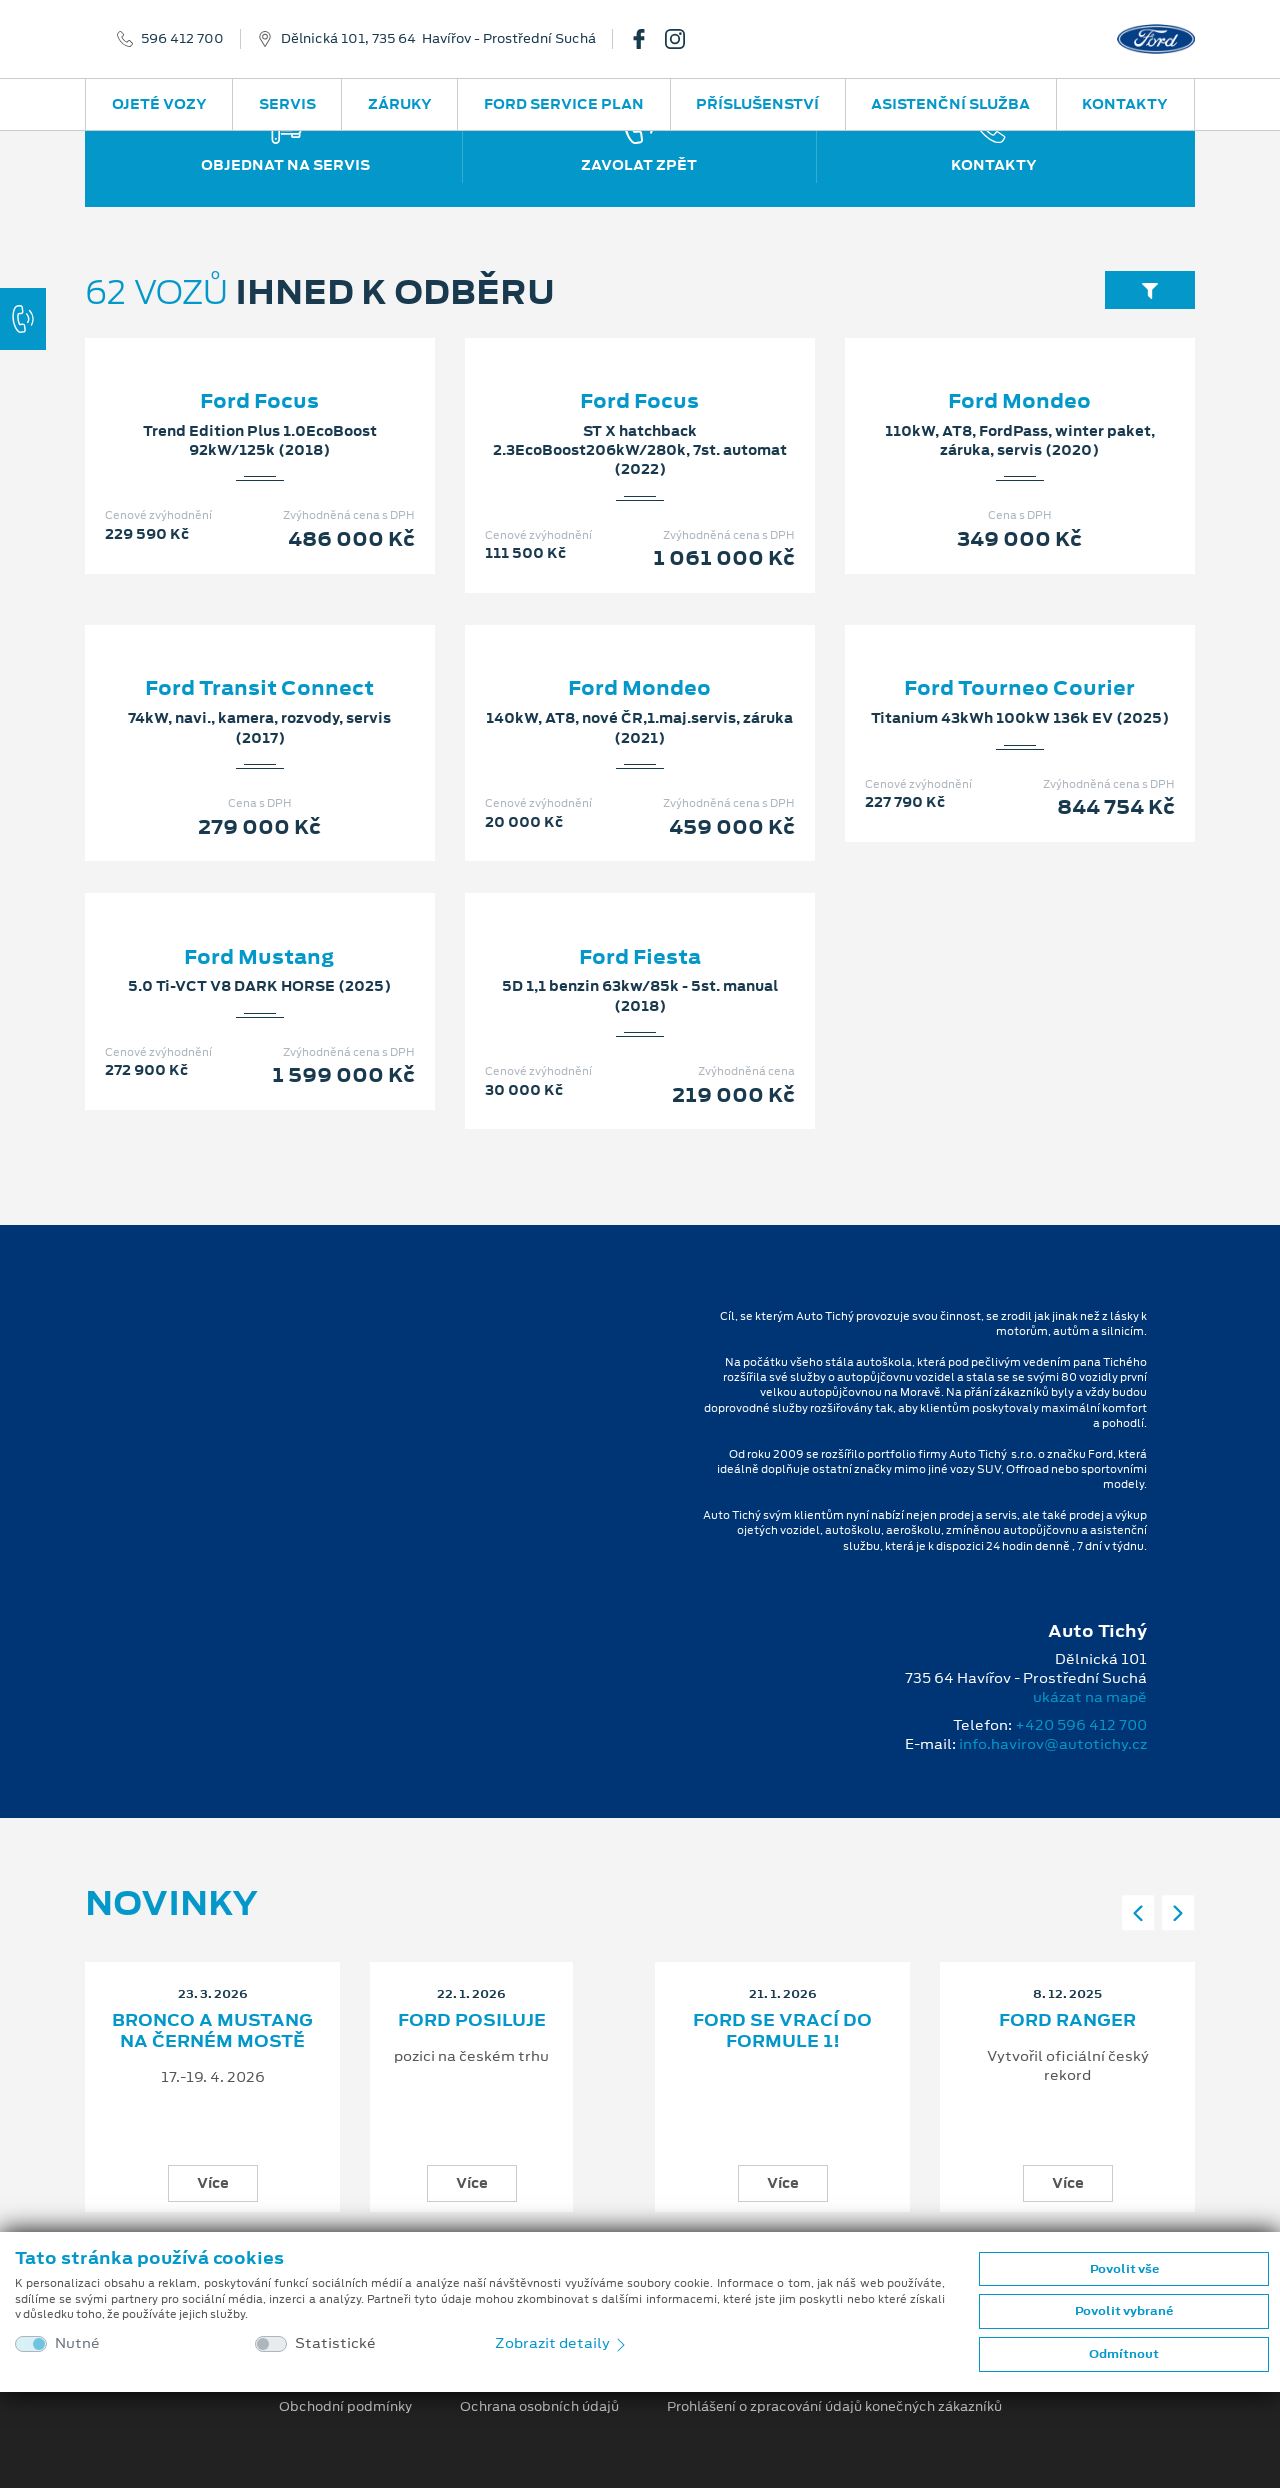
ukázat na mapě (1090, 1697)
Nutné (77, 2343)
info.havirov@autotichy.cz (1053, 1744)
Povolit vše (1124, 2269)
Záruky (400, 104)
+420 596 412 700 (1081, 1725)
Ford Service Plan (564, 104)
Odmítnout (1124, 2354)
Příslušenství (757, 104)
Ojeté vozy (159, 104)
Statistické (335, 2343)
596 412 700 (182, 39)
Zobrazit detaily (562, 2343)
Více (213, 2183)
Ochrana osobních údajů (539, 2407)
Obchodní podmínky (345, 2407)
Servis (287, 104)
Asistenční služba (950, 104)
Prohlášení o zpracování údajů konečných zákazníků (834, 2407)
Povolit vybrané (1124, 2311)
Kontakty (1125, 104)
